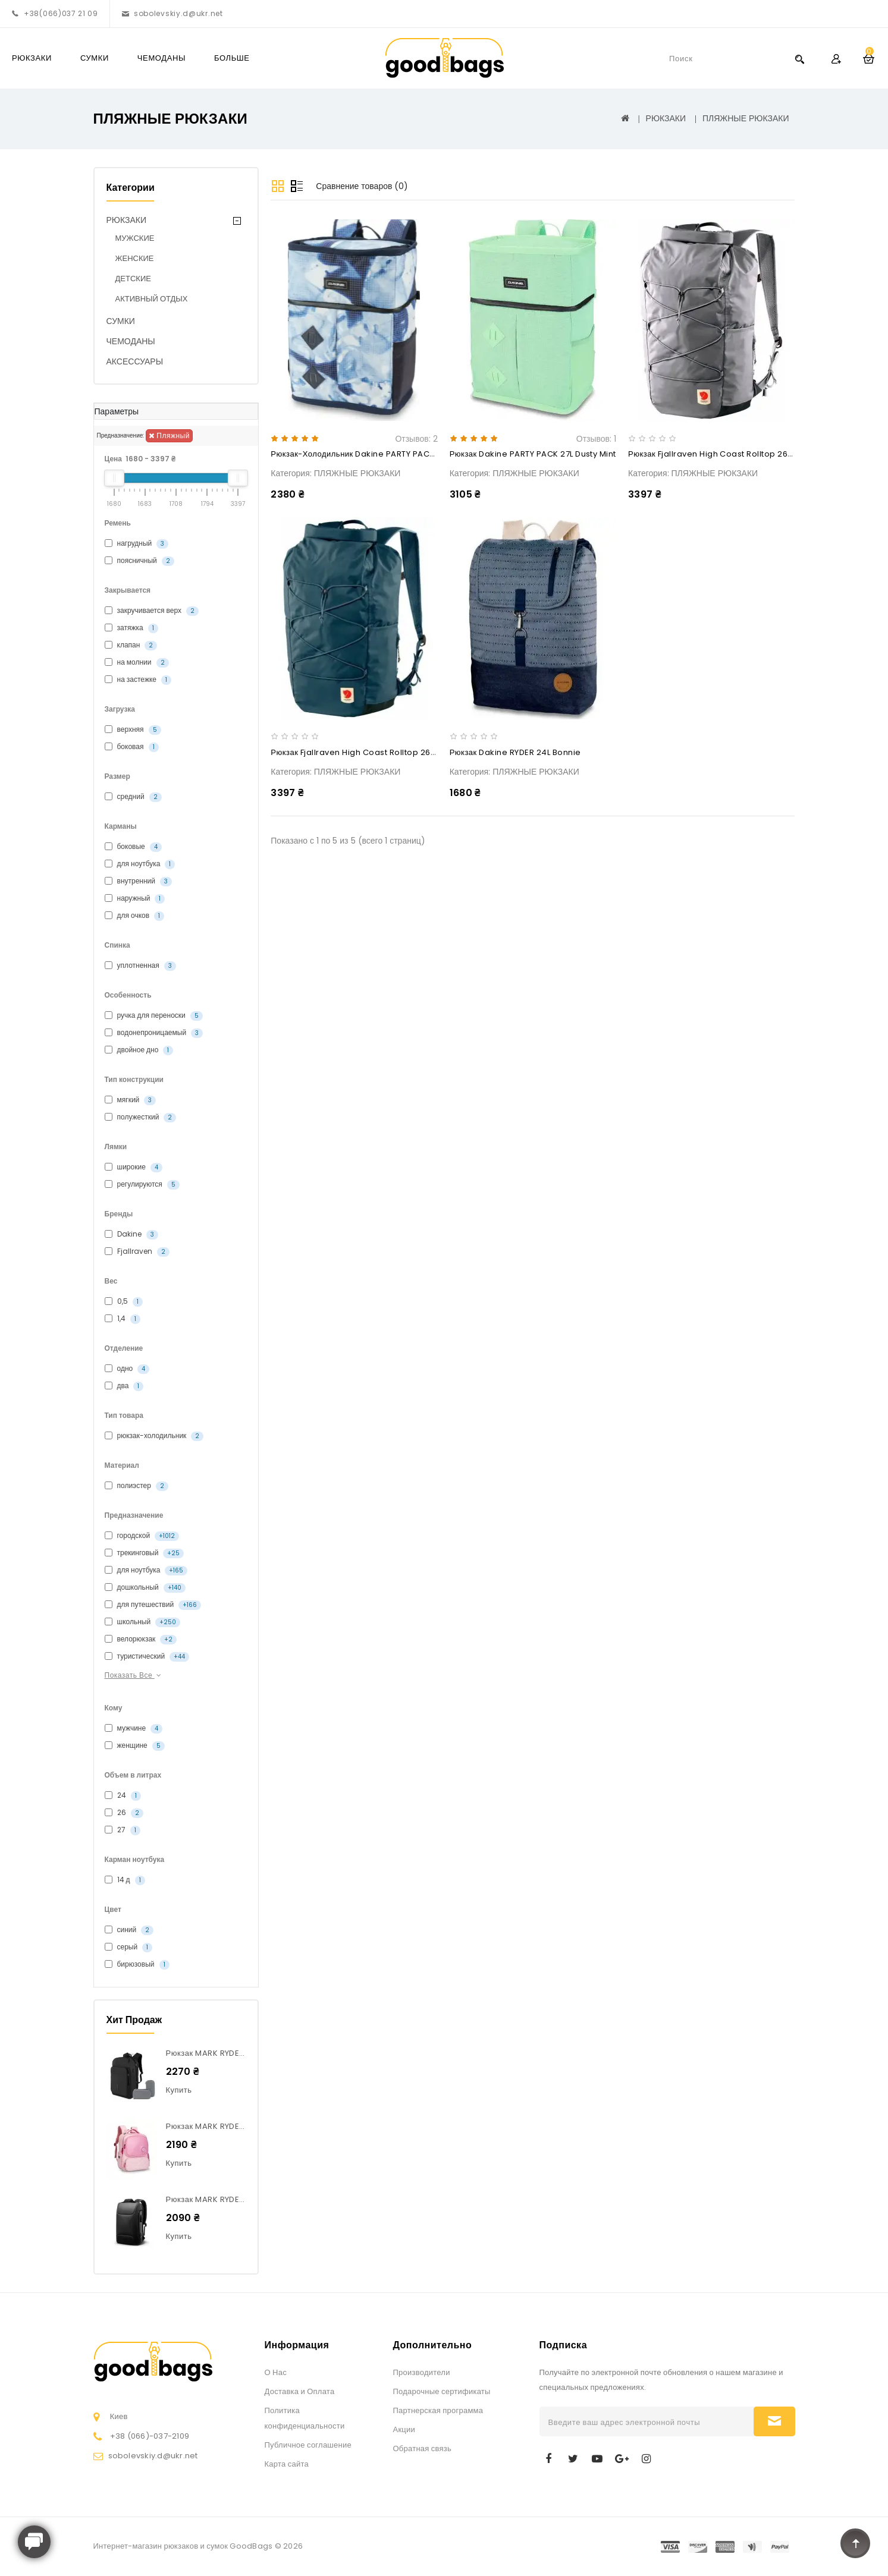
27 (122, 1830)
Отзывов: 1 (596, 439)
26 (124, 1812)
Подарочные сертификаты (442, 2391)
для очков (135, 915)
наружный (135, 898)
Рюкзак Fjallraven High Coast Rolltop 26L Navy (363, 752)
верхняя (133, 729)
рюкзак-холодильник (154, 1435)
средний (133, 796)
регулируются (142, 1184)
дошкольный (145, 1587)
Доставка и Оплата (300, 2391)
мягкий (130, 1099)
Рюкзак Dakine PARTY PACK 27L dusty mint (533, 454)
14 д (125, 1879)
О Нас (276, 2372)
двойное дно (139, 1050)
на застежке (138, 679)
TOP (855, 2543)
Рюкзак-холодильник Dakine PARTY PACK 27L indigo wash (387, 454)
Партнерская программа (438, 2410)
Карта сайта (287, 2464)
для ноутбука (140, 863)
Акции (404, 2429)
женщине (135, 1745)
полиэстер (136, 1485)
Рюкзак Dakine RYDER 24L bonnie (515, 752)
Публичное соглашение (308, 2445)
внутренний (138, 881)
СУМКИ (94, 58)
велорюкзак (141, 1639)
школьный (143, 1621)
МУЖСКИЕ (135, 238)
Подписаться (774, 2421)
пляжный (169, 435)
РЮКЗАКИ (32, 58)
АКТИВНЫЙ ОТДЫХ (151, 298)
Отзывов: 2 (416, 439)
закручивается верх (152, 610)
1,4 (122, 1318)
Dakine (131, 1234)
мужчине (134, 1728)
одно (127, 1368)
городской (142, 1535)
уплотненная (140, 965)
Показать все (134, 1675)
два (124, 1385)
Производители (421, 2372)
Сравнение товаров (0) (362, 186)
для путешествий (153, 1604)
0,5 (124, 1301)
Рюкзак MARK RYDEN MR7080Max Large (243, 2053)
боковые (133, 846)
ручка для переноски (154, 1015)
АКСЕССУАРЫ (135, 361)
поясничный (139, 560)
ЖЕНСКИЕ (134, 258)
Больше (232, 58)
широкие (133, 1167)
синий (129, 1929)
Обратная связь (422, 2448)
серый (129, 1947)
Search (799, 58)
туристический (147, 1656)
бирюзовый (137, 1964)
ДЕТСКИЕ (133, 278)
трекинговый (144, 1553)
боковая (132, 746)
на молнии (137, 662)
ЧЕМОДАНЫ (161, 58)
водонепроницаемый (154, 1032)
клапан (131, 645)
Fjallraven (137, 1251)
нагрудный (137, 543)
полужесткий (141, 1117)
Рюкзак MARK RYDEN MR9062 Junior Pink (246, 2126)
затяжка (131, 627)
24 (123, 1795)
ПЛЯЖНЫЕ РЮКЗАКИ (745, 118)
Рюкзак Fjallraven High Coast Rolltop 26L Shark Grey (733, 454)
